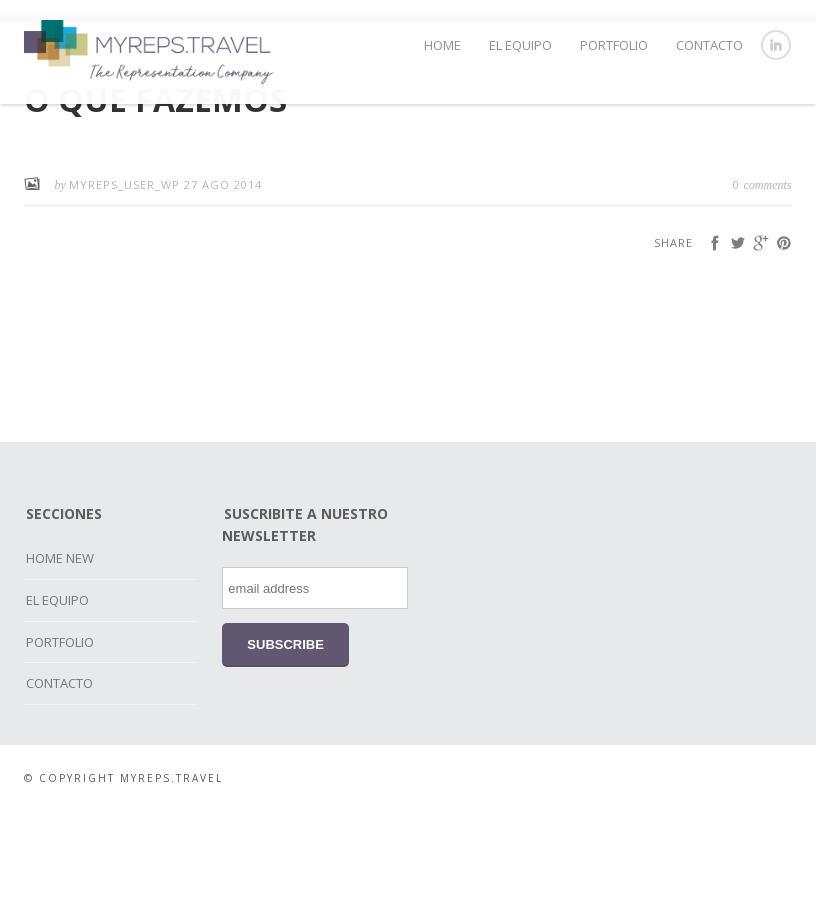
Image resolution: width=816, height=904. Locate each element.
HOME (442, 45)
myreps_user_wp (126, 276)
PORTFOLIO (614, 45)
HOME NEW (60, 650)
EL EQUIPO (520, 45)
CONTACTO (709, 45)
